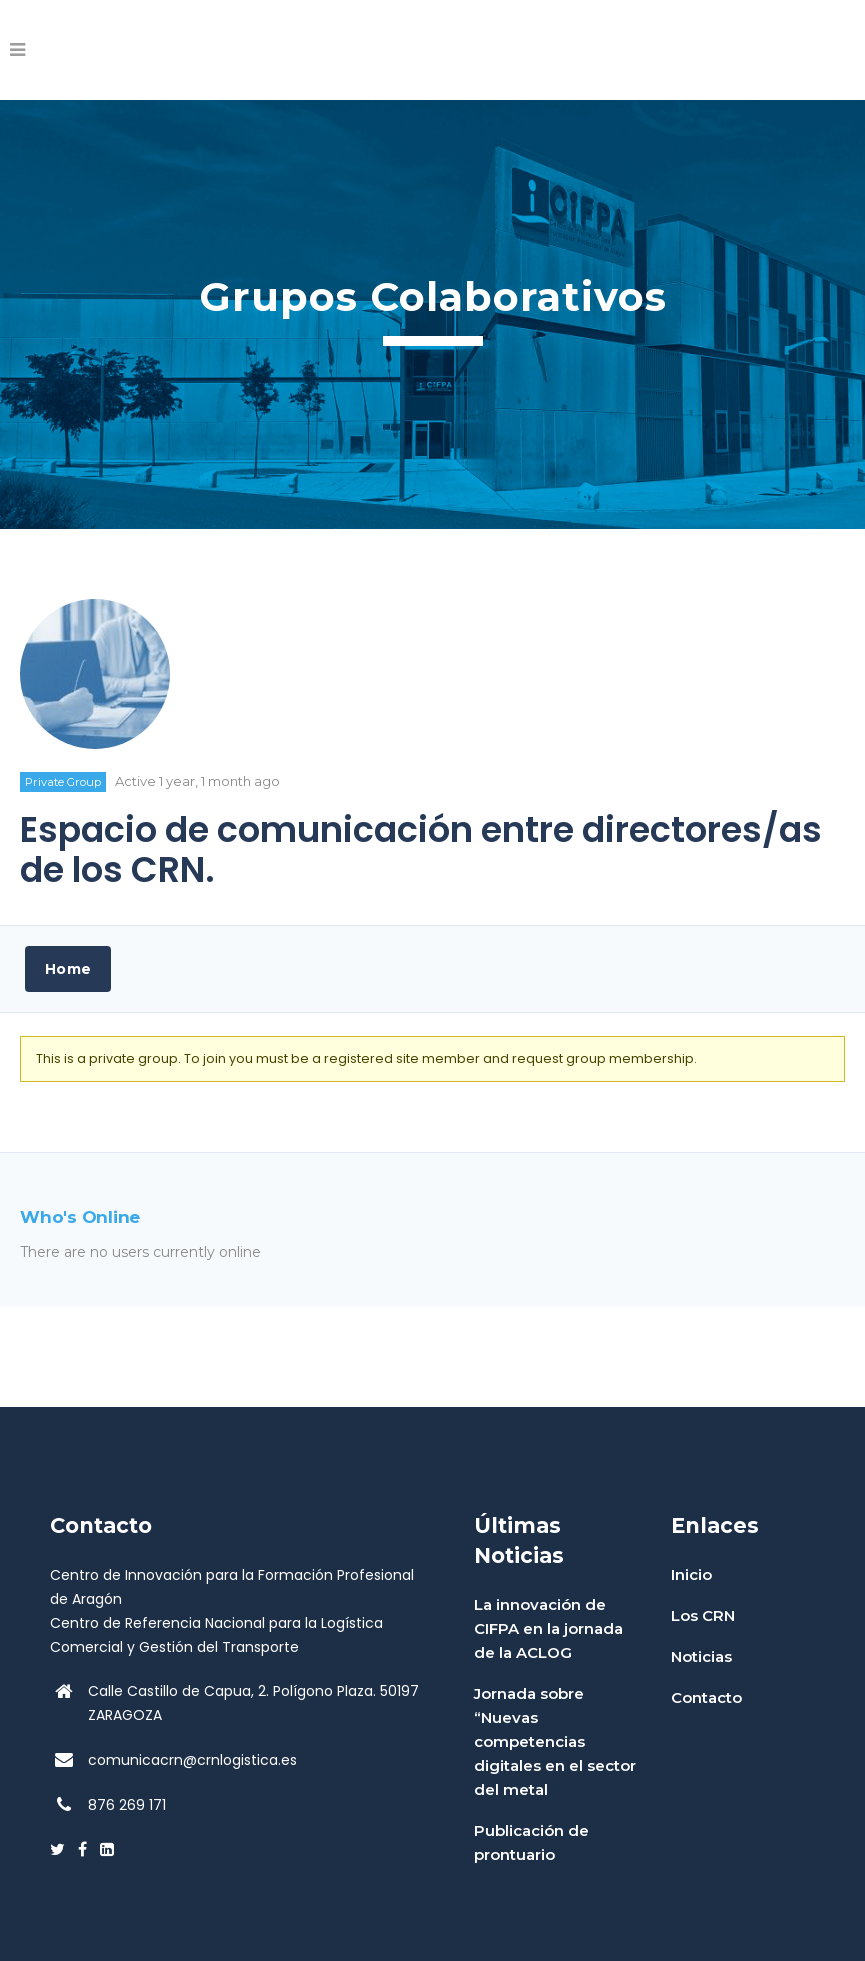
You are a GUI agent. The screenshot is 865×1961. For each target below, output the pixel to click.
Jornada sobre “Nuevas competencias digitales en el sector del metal (555, 1741)
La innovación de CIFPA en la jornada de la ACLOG (548, 1628)
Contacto (706, 1697)
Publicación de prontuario (531, 1842)
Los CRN (703, 1615)
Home (68, 969)
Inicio (691, 1574)
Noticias (701, 1656)
